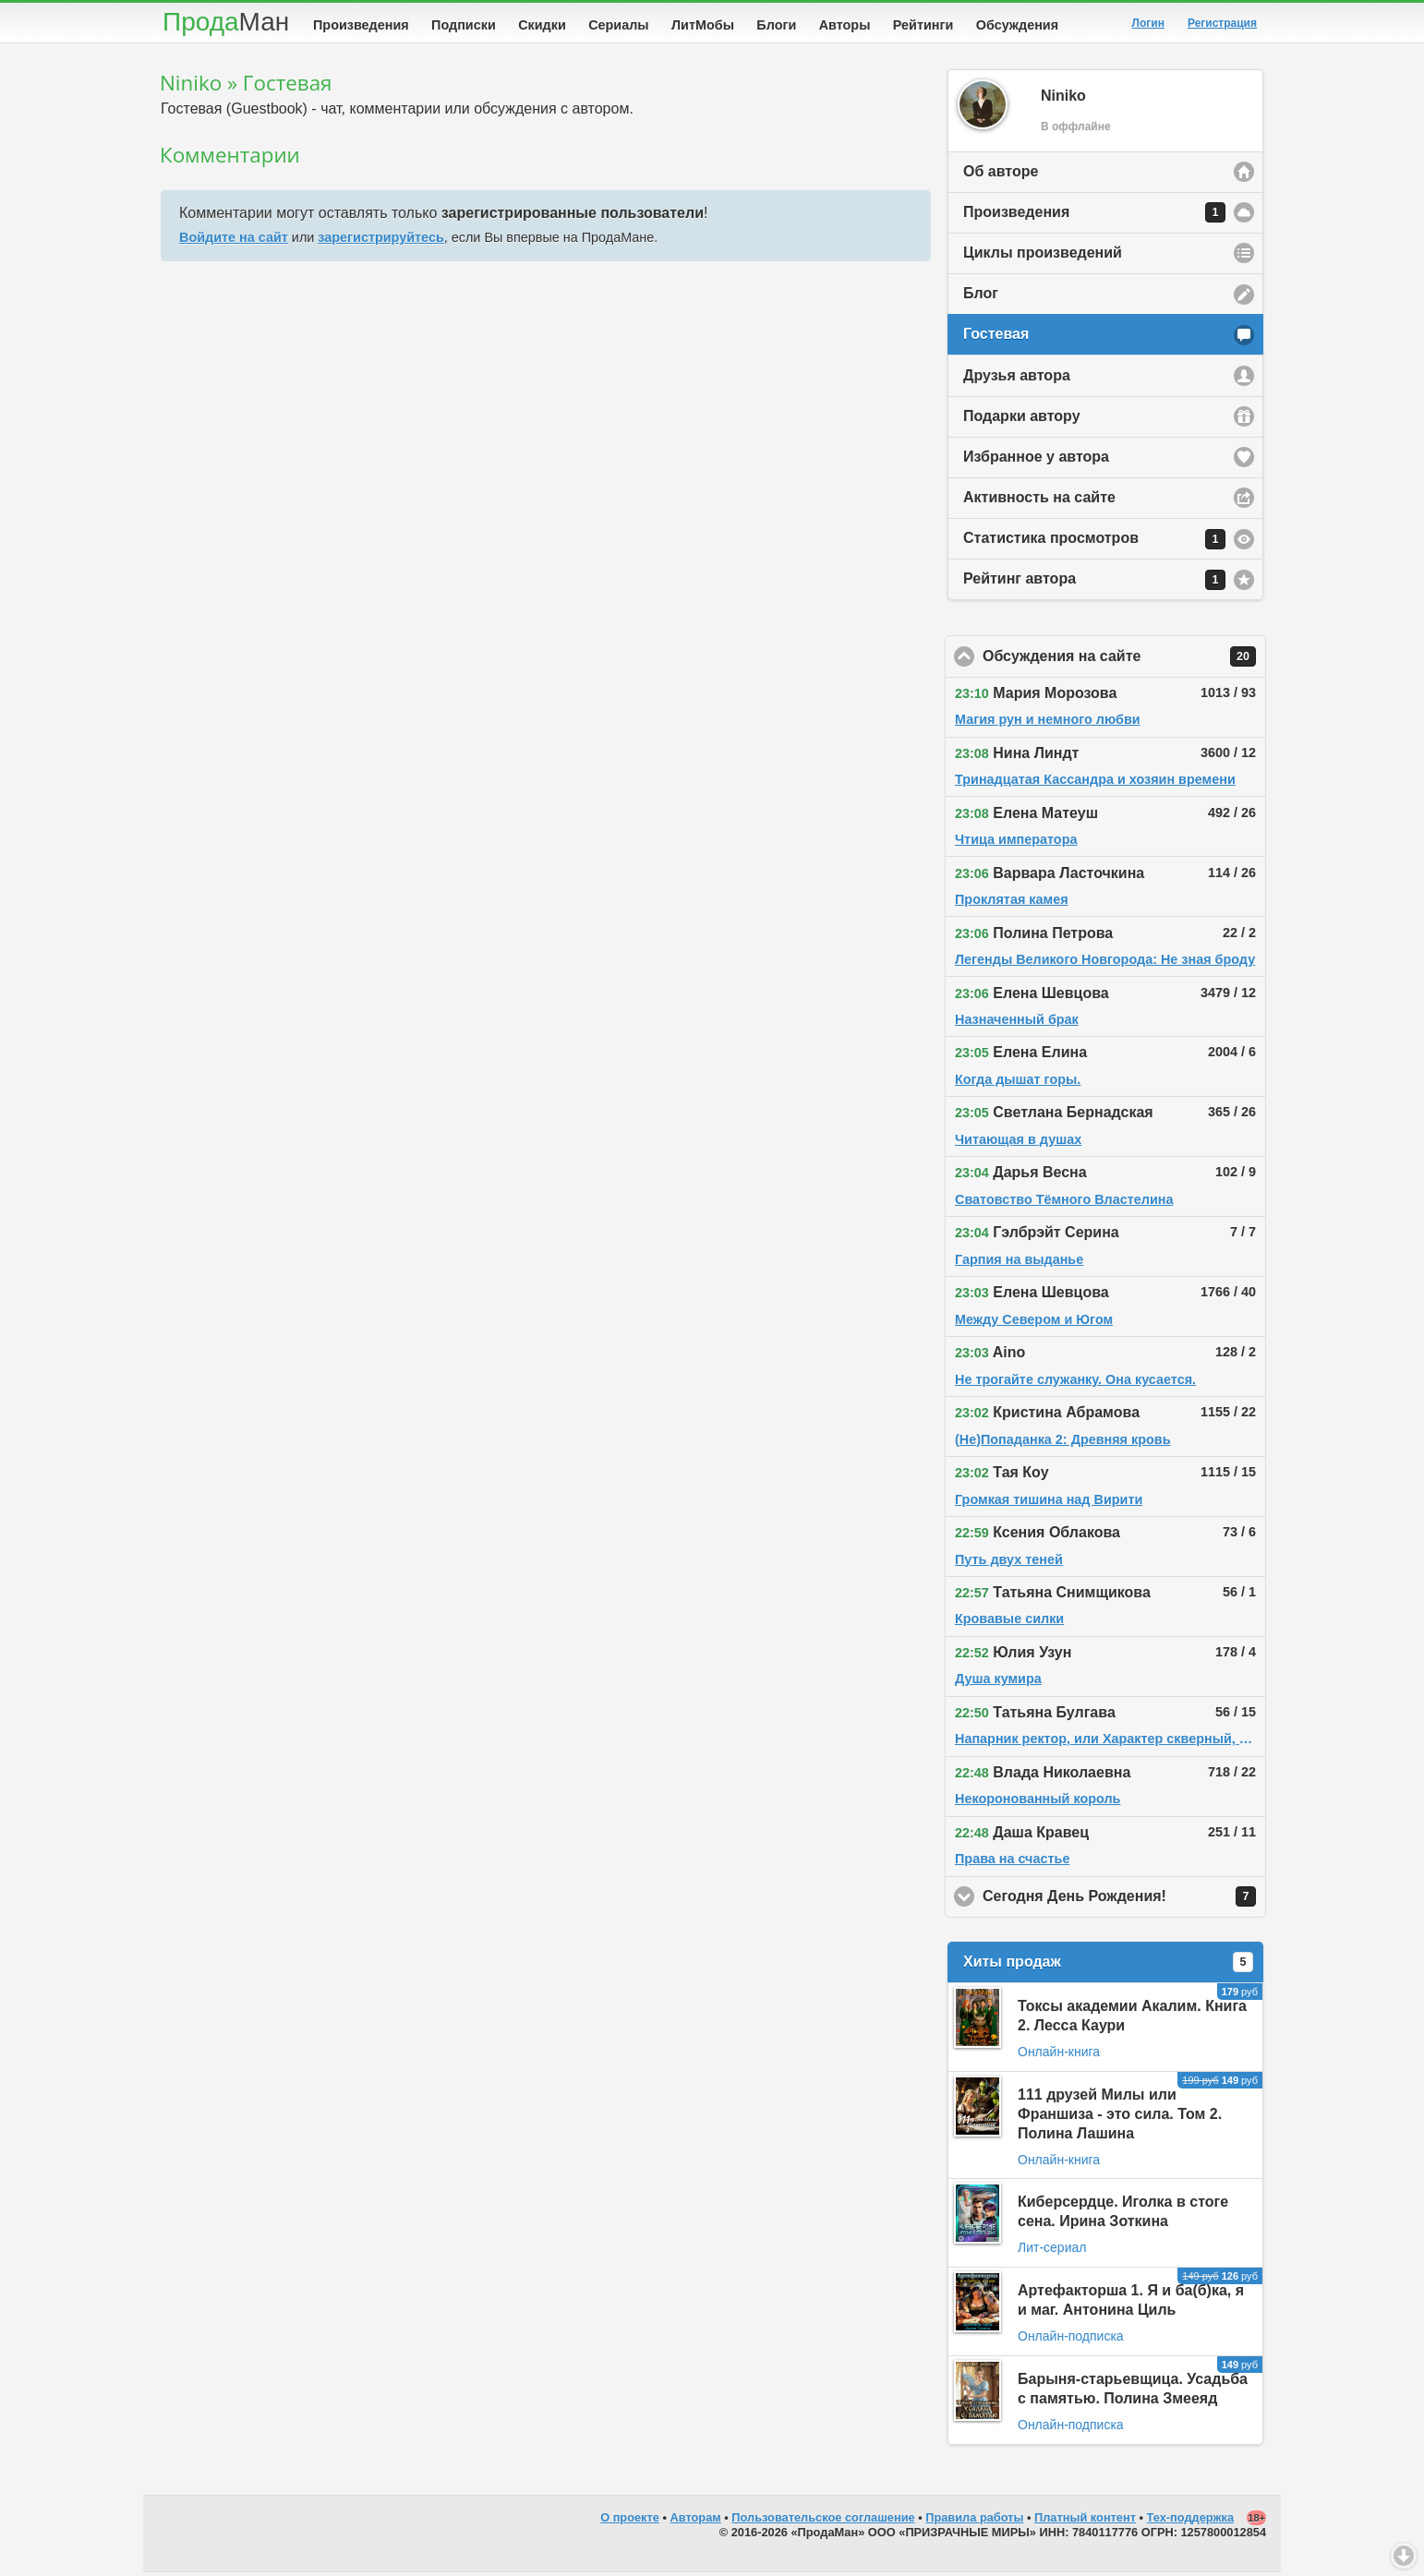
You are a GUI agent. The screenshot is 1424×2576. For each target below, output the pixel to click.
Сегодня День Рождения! (1124, 1900)
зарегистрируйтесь (380, 241)
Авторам (695, 2521)
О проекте (629, 2521)
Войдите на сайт (233, 241)
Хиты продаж (1108, 1966)
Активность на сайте (1039, 501)
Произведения (361, 25)
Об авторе (1000, 175)
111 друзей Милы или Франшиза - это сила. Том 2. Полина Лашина (1120, 2117)
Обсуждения (1017, 25)
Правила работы (974, 2521)
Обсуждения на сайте (1124, 660)
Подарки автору (1021, 419)
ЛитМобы (702, 25)
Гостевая (996, 337)
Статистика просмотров (1094, 543)
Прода (226, 21)
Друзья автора (1016, 379)
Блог (980, 297)
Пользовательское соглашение (822, 2521)
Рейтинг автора (1094, 583)
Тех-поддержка (1191, 2521)
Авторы (845, 25)
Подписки (463, 25)
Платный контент (1085, 2521)
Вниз (1404, 2556)
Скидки (542, 25)
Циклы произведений (1042, 256)
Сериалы (618, 25)
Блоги (776, 25)
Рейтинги (923, 25)
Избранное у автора (1036, 460)
